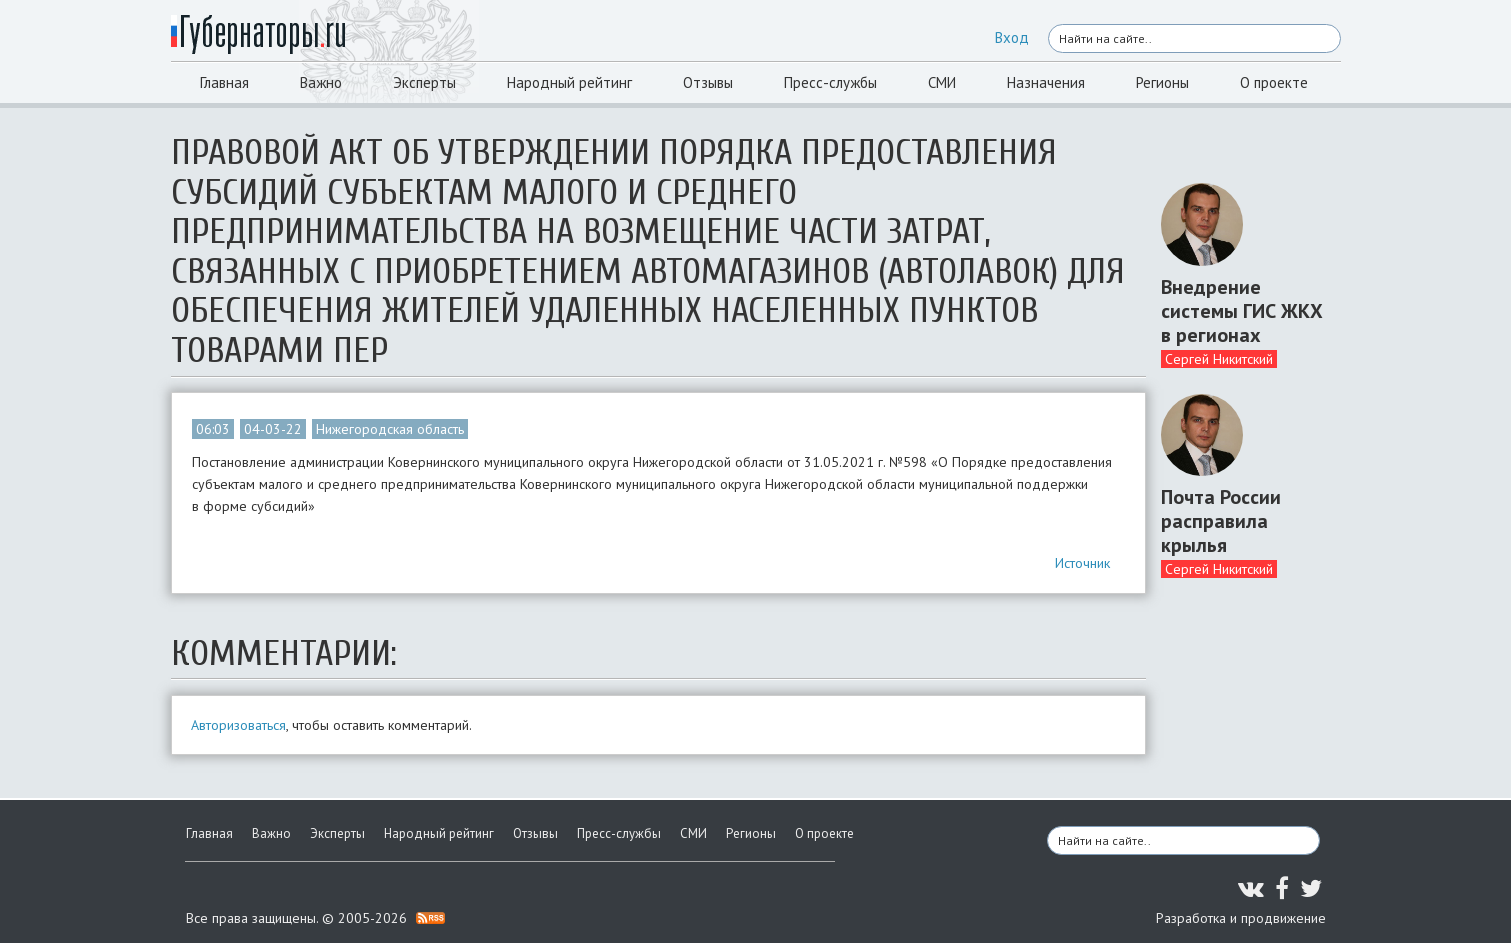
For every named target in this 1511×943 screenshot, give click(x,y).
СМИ (942, 82)
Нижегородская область (390, 429)
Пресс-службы (830, 82)
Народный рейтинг (569, 82)
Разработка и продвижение (1241, 918)
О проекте (1274, 82)
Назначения (1046, 82)
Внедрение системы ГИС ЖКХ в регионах (1242, 311)
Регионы (1162, 82)
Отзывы (708, 82)
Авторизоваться (238, 725)
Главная (224, 82)
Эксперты (424, 82)
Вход (1012, 37)
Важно (321, 82)
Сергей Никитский (1219, 359)
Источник (1082, 563)
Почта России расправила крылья (1221, 521)
